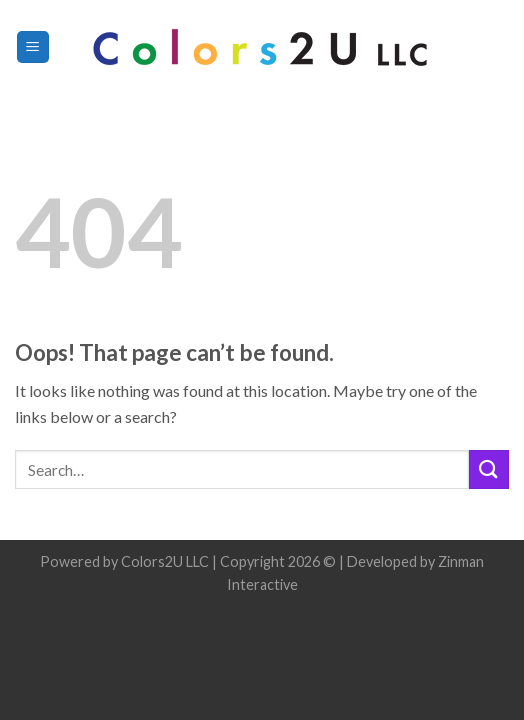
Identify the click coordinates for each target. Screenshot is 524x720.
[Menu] (33, 47)
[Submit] (489, 469)
